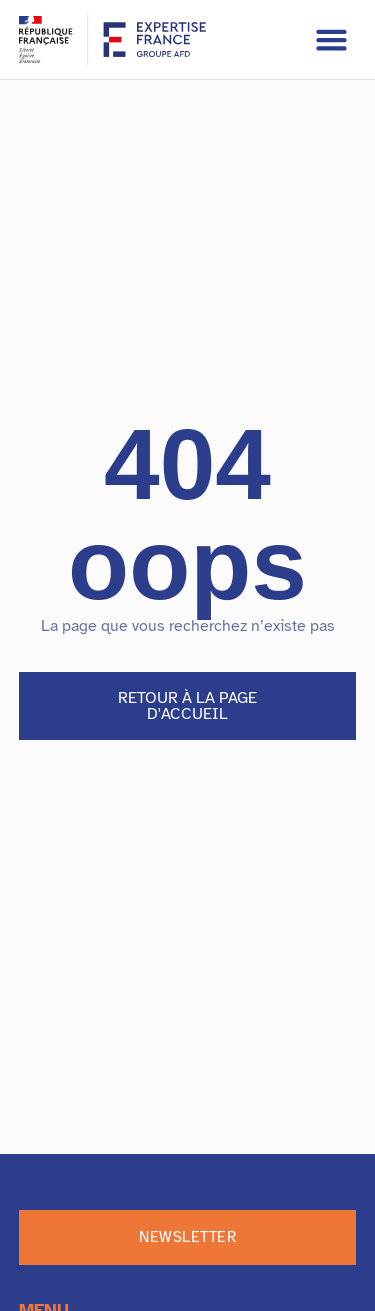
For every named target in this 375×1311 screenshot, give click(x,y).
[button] (332, 40)
